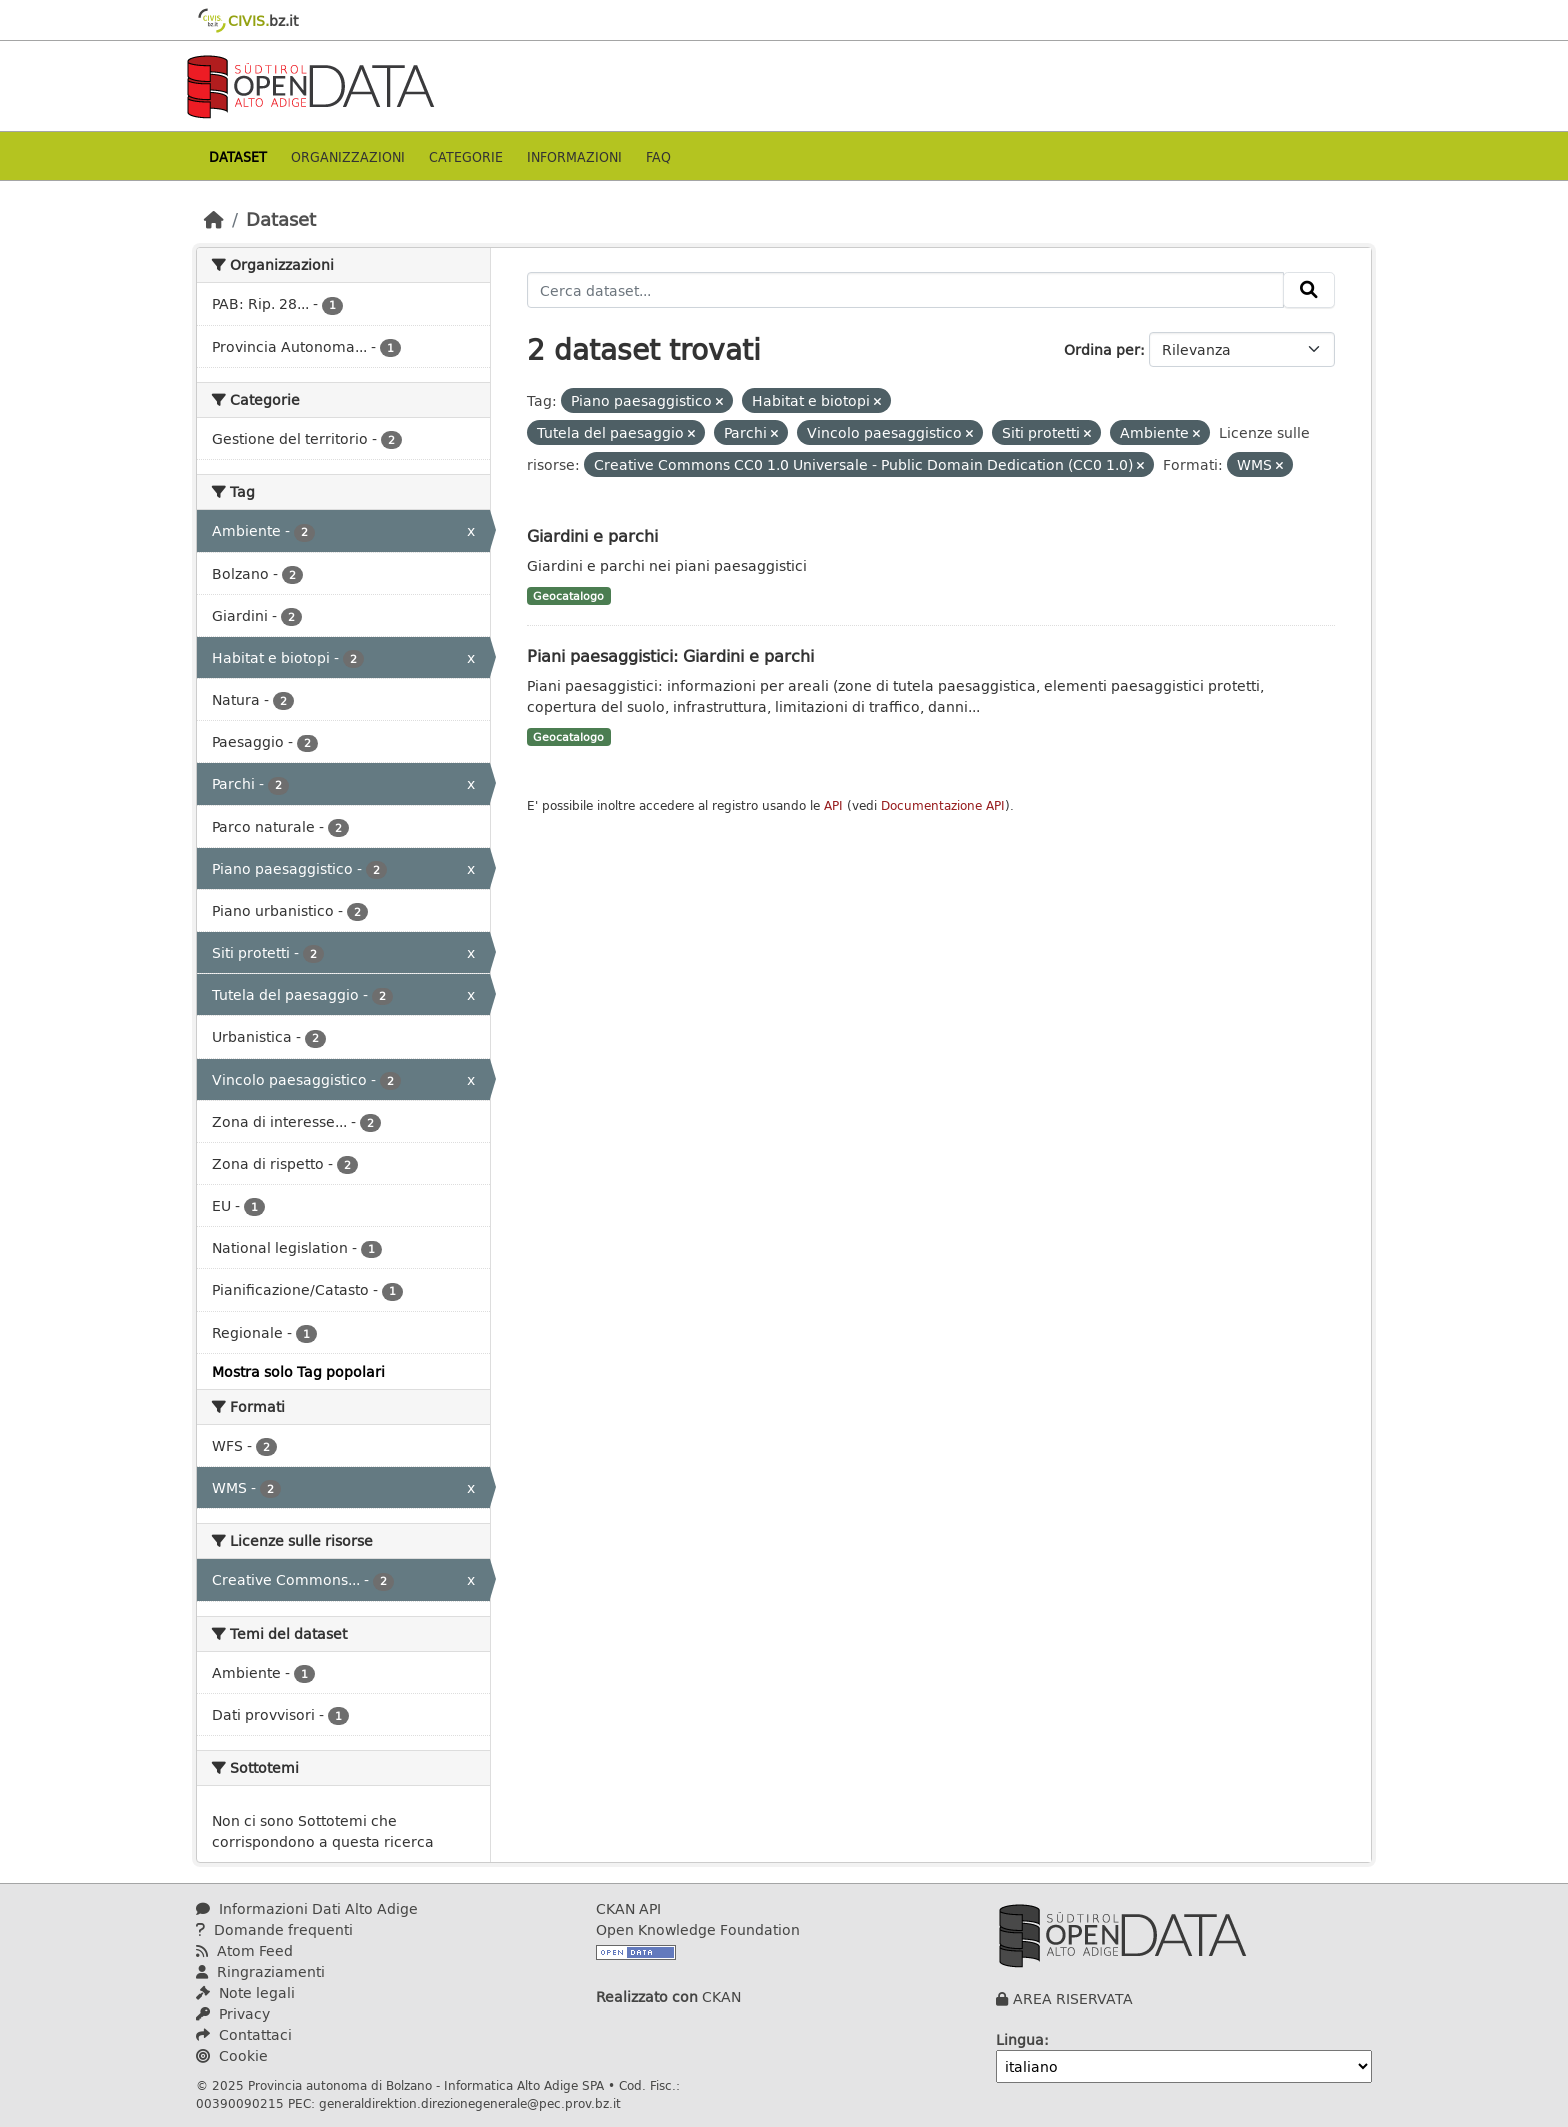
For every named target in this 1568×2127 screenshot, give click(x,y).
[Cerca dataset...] (906, 290)
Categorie (466, 156)
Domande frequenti (274, 1929)
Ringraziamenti (260, 1971)
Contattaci (244, 2034)
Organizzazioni (348, 156)
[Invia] (1309, 290)
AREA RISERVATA (1073, 1998)
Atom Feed (244, 1950)
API (833, 805)
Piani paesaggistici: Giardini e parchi (670, 655)
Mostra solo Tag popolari (298, 1371)
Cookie (232, 2055)
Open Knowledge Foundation (698, 1929)
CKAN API (628, 1908)
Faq (658, 156)
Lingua (1020, 2039)
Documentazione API (943, 805)
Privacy (233, 2013)
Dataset (238, 156)
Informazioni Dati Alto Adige (307, 1908)
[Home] (214, 219)
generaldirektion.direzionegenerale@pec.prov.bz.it (470, 2103)
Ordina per (1102, 349)
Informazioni (574, 156)
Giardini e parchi (592, 535)
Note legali (245, 1992)
